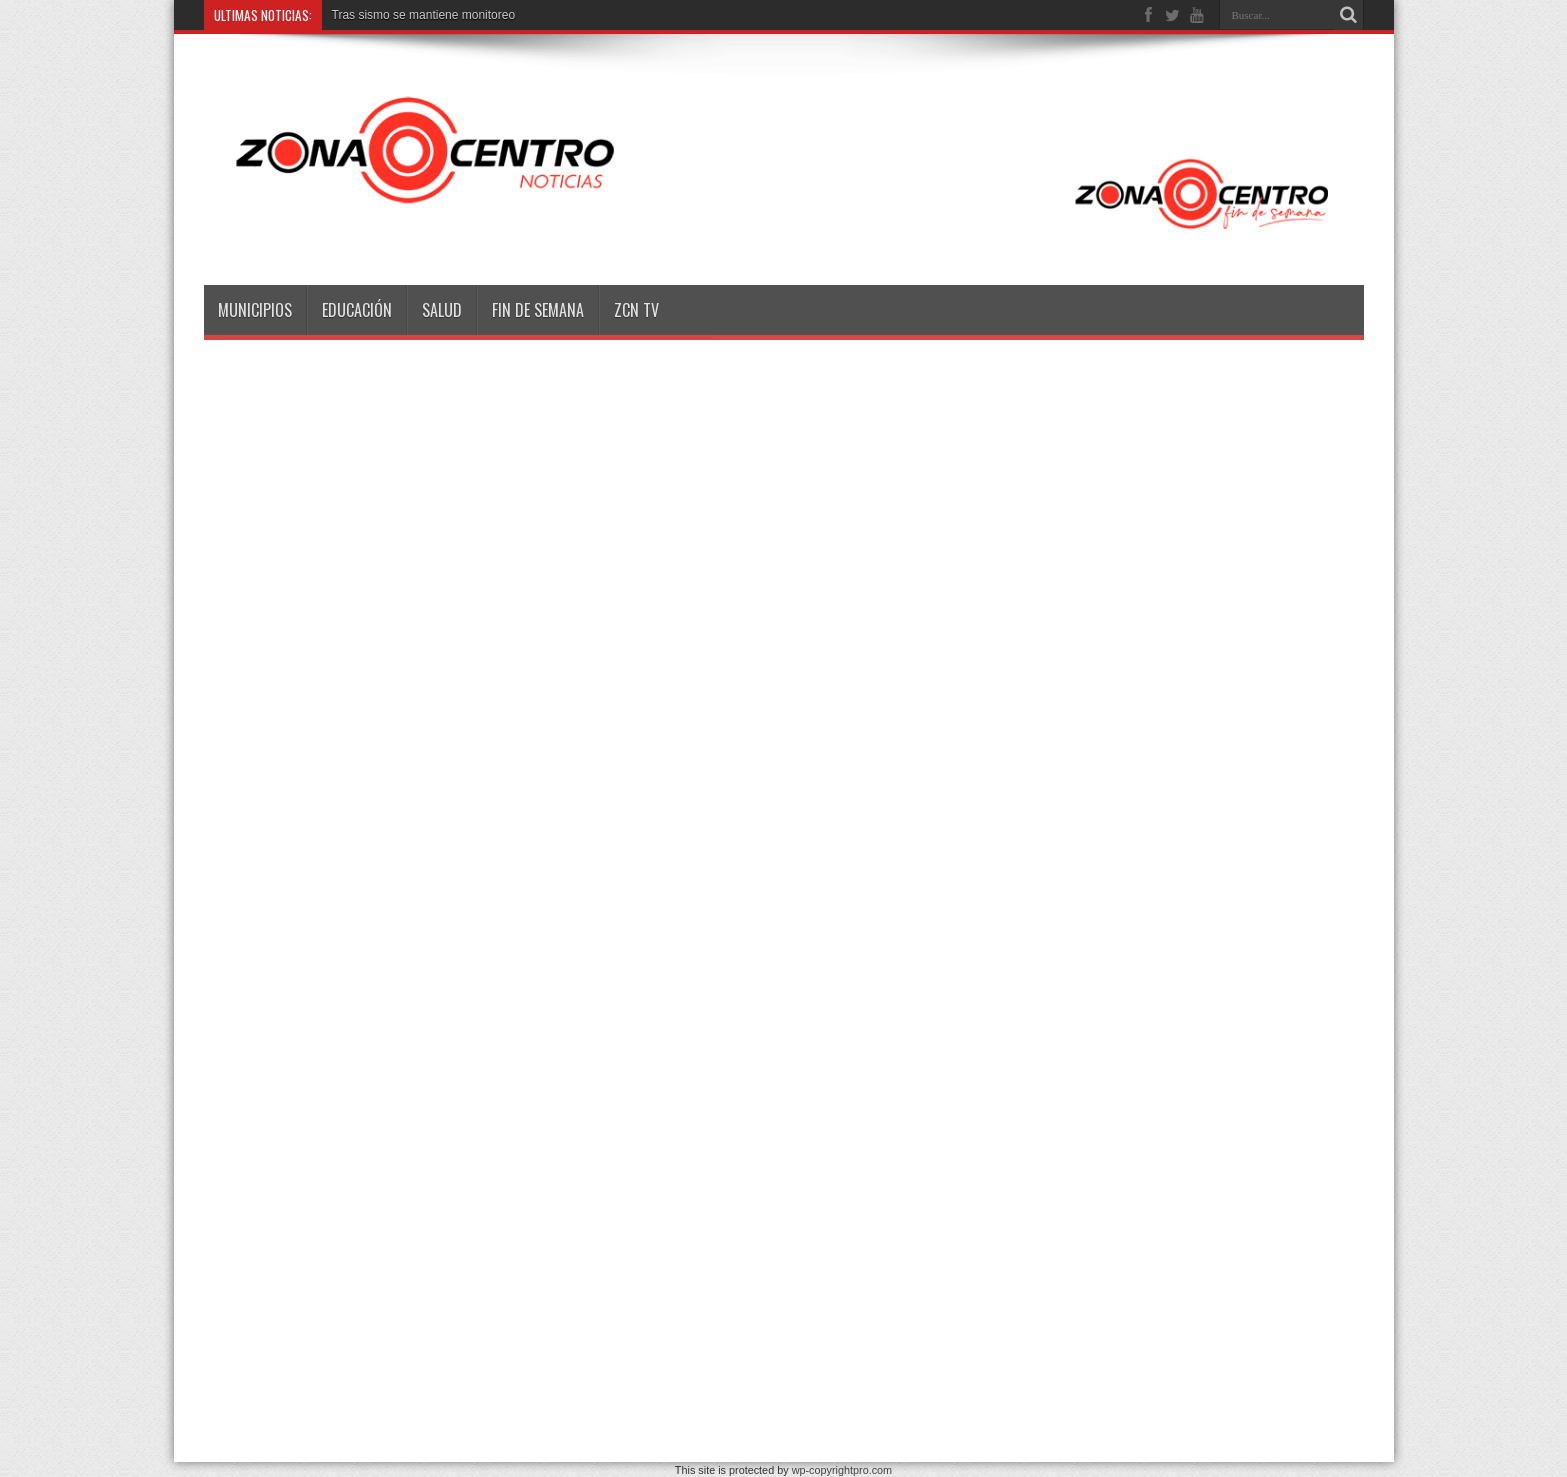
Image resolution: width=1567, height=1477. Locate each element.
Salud (442, 310)
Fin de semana (538, 310)
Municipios (255, 310)
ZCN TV (636, 310)
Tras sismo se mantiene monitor (417, 15)
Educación (357, 310)
